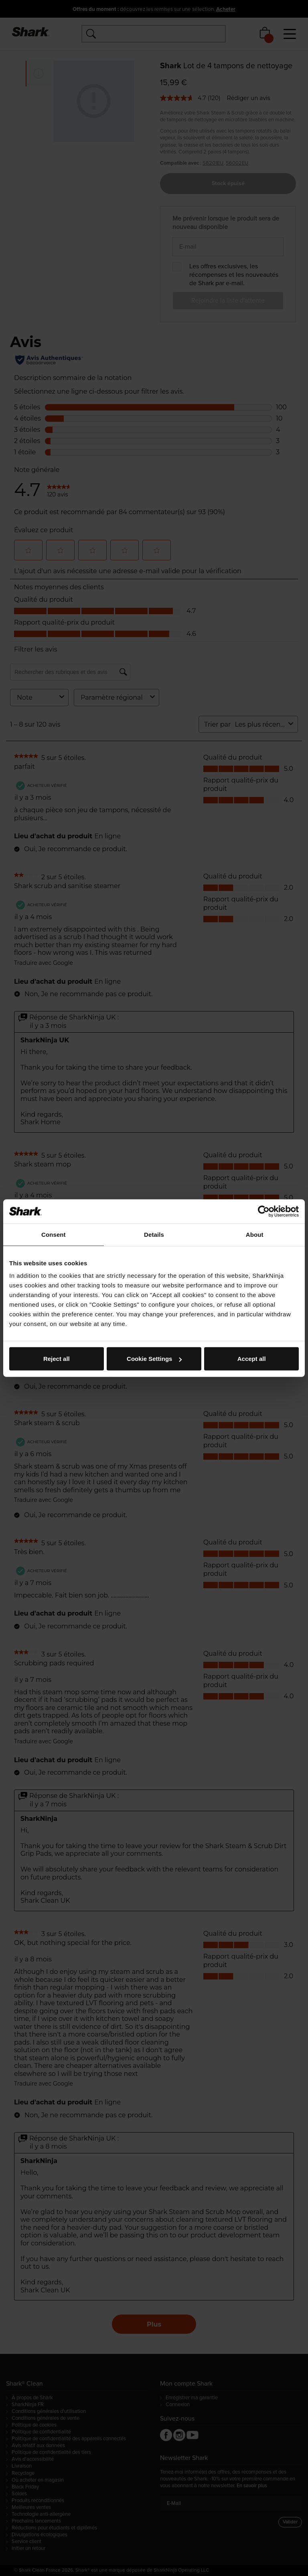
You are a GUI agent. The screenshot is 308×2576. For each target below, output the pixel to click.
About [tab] (254, 1234)
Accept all (251, 1358)
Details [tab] (154, 1234)
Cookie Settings (154, 1358)
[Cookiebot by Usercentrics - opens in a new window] (264, 1211)
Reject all (56, 1358)
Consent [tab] (53, 1234)
